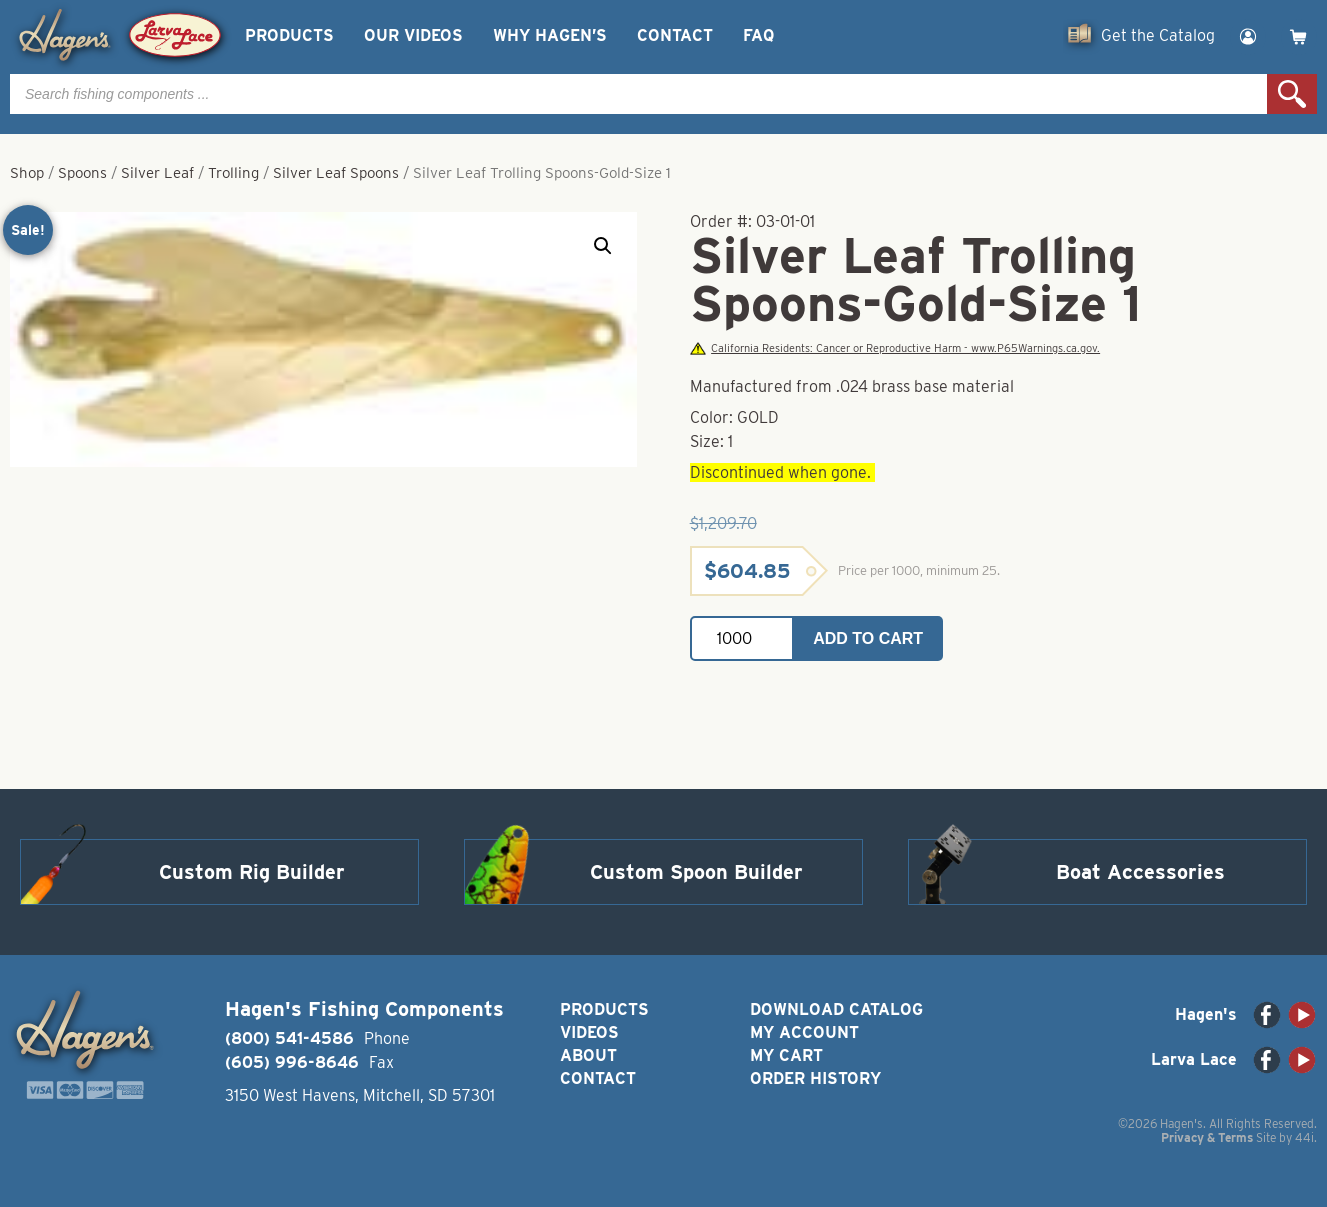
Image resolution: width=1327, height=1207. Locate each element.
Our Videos (413, 35)
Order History (815, 1078)
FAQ (758, 35)
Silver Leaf (157, 173)
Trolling (233, 173)
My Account (804, 1032)
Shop (27, 173)
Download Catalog (836, 1009)
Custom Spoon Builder (696, 872)
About (588, 1055)
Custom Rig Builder (252, 872)
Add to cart (868, 638)
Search (1292, 94)
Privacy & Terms (1207, 1137)
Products (289, 35)
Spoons (82, 173)
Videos (589, 1032)
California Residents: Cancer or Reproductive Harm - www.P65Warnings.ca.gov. (895, 348)
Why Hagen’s (550, 35)
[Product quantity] (742, 638)
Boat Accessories (1140, 872)
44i (1304, 1137)
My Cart (786, 1055)
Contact (675, 35)
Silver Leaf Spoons (336, 173)
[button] (603, 246)
